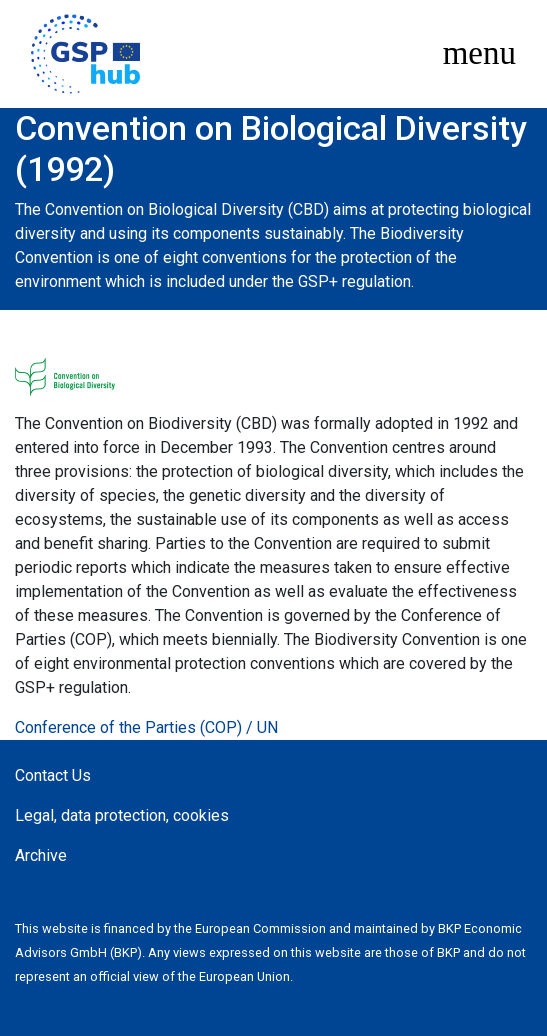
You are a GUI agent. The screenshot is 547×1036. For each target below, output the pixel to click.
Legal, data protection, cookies (122, 815)
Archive (41, 855)
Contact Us (53, 775)
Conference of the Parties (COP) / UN (146, 727)
